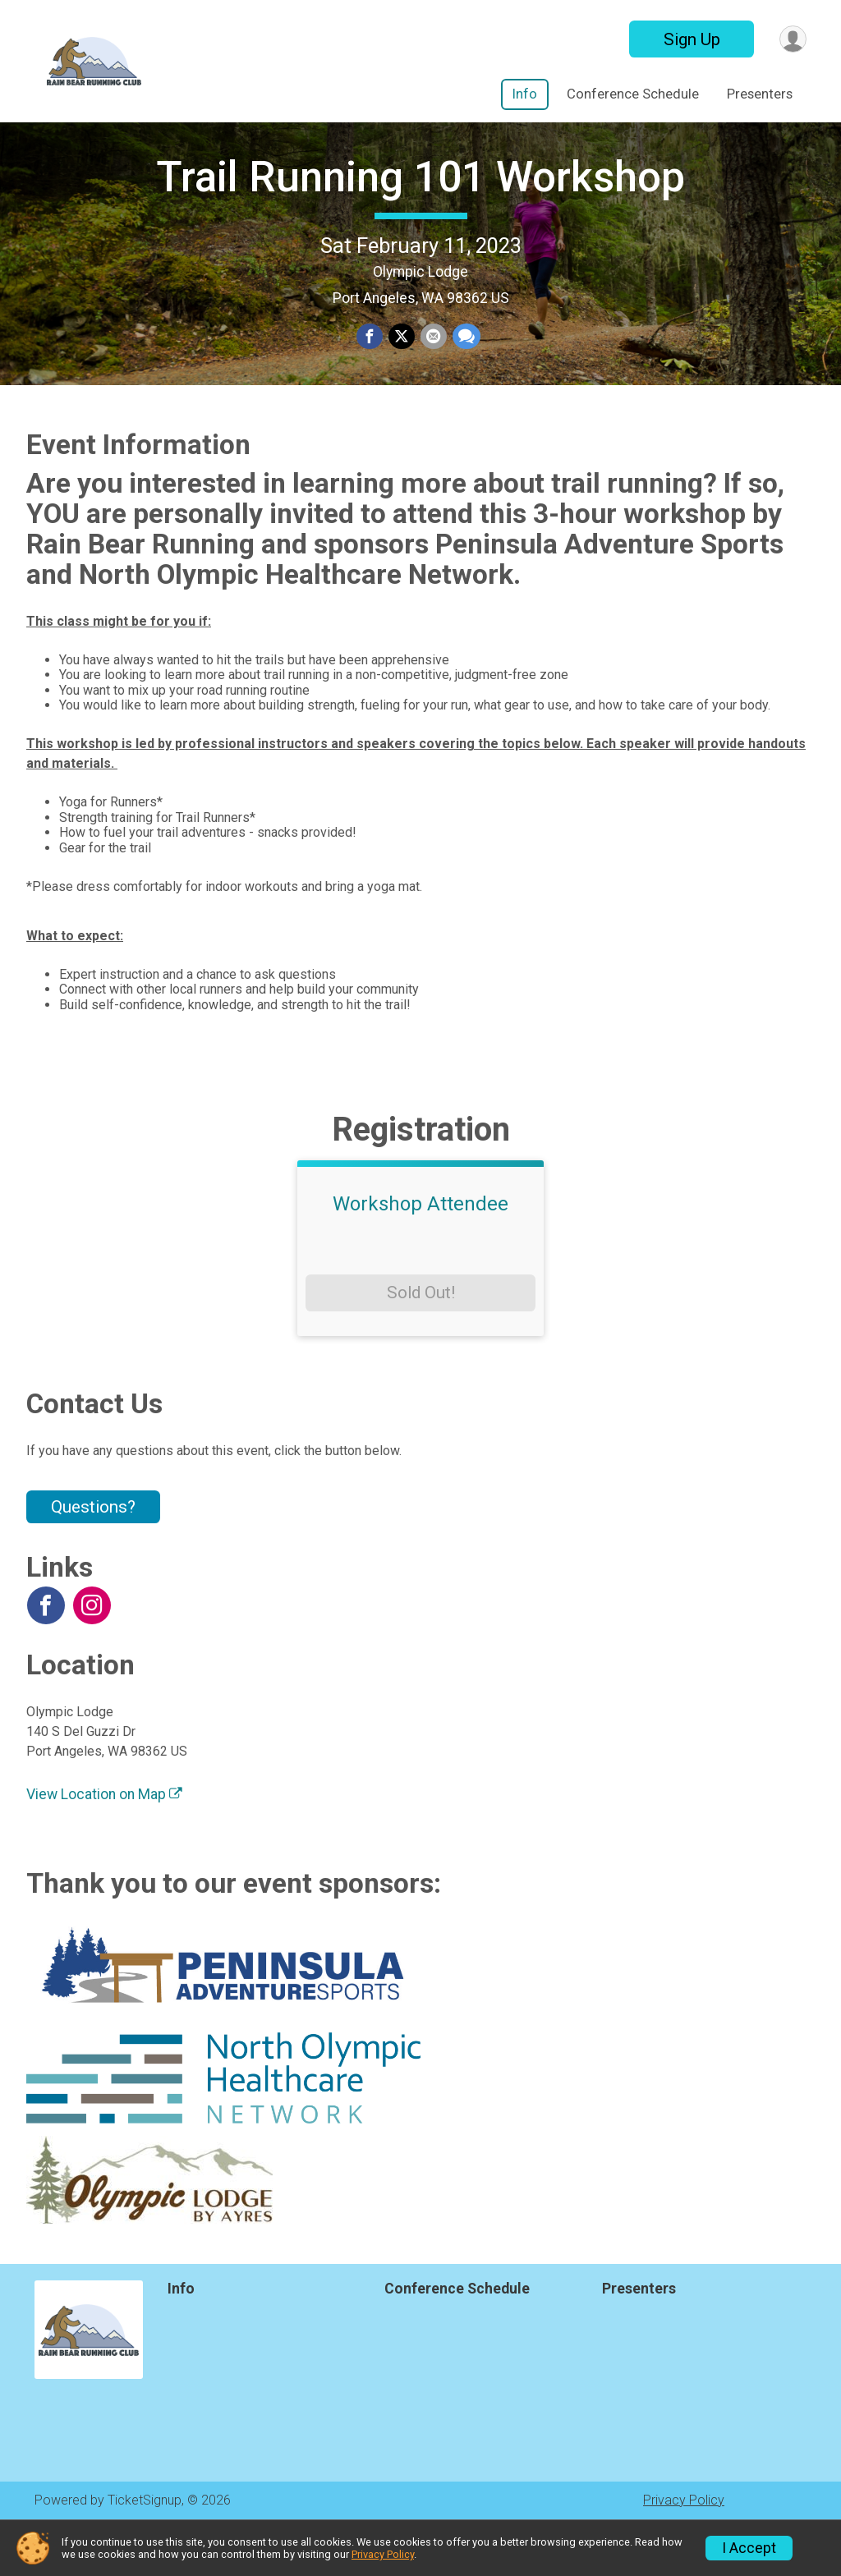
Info (524, 94)
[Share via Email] (433, 362)
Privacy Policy (383, 2554)
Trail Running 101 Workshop (420, 202)
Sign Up (688, 39)
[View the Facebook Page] (45, 1654)
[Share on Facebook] (370, 362)
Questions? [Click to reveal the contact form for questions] (93, 1556)
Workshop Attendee (420, 1253)
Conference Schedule (633, 94)
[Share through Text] (465, 362)
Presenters (760, 94)
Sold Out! (421, 1342)
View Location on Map (104, 1843)
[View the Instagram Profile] (90, 1654)
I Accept (749, 2548)
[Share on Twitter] (401, 362)
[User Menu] (791, 39)
